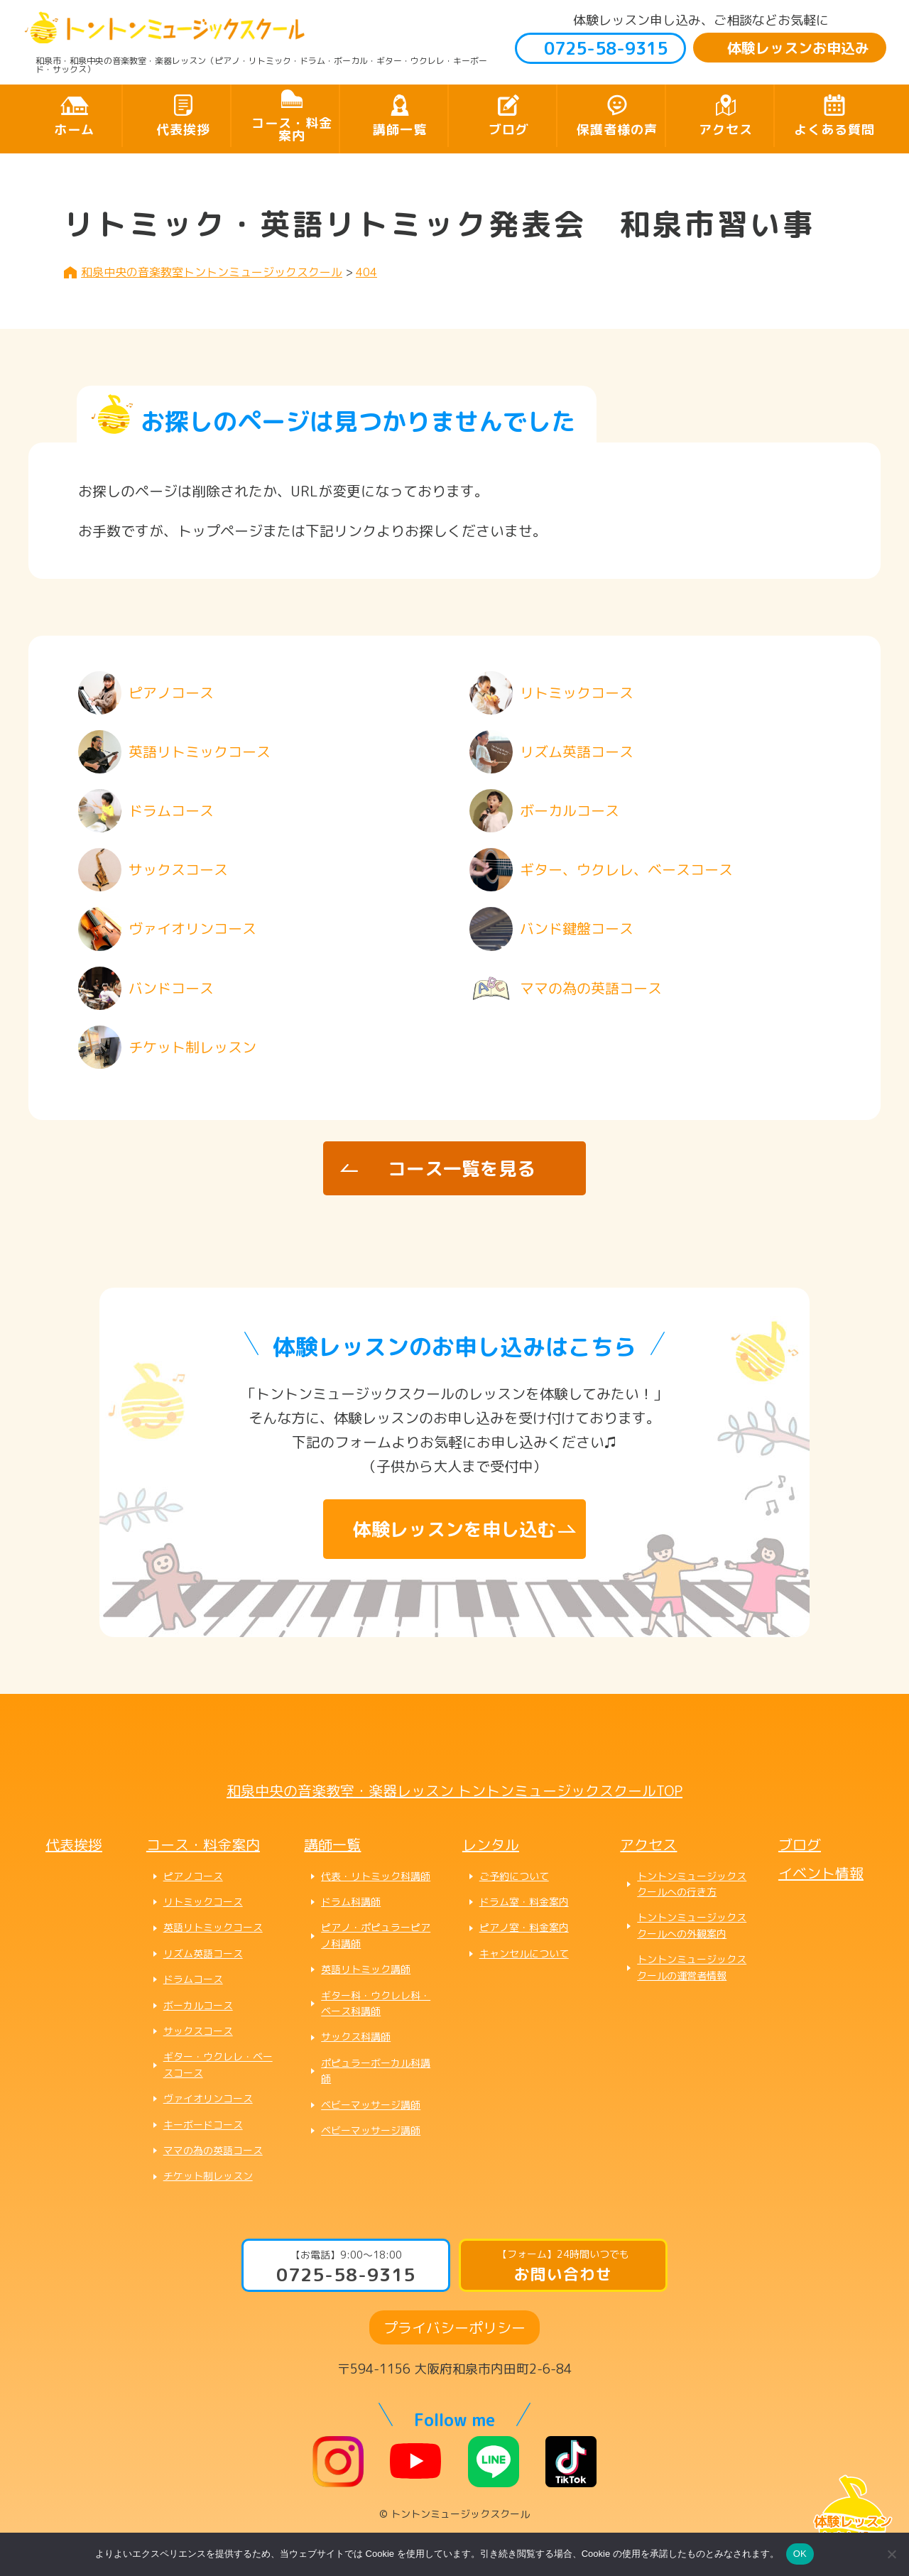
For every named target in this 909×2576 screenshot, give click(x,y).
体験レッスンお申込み (798, 48)
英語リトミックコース (213, 1927)
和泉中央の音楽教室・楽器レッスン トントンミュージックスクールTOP (454, 1790)
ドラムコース (193, 1979)
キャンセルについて (524, 1953)
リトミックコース (203, 1901)
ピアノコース (193, 1876)
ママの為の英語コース (213, 2150)
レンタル (490, 1844)
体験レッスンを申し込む (454, 1529)
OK (800, 2553)
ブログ (509, 129)
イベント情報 (821, 1873)
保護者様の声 (617, 129)
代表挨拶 (183, 129)
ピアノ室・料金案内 (524, 1927)
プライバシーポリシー (454, 2327)
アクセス (726, 129)
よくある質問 (834, 129)
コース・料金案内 (291, 129)
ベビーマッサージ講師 (370, 2105)
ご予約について (514, 1876)
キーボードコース (203, 2124)
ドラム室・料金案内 (524, 1901)
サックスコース (198, 2031)
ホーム (74, 129)
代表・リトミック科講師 (375, 1876)
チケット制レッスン (208, 2176)
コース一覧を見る (461, 1168)
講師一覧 (400, 129)
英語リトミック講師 (365, 1969)
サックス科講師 (356, 2036)
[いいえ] (891, 2554)
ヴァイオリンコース (208, 2098)
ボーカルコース (198, 2005)
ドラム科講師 (351, 1901)
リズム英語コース (203, 1953)
